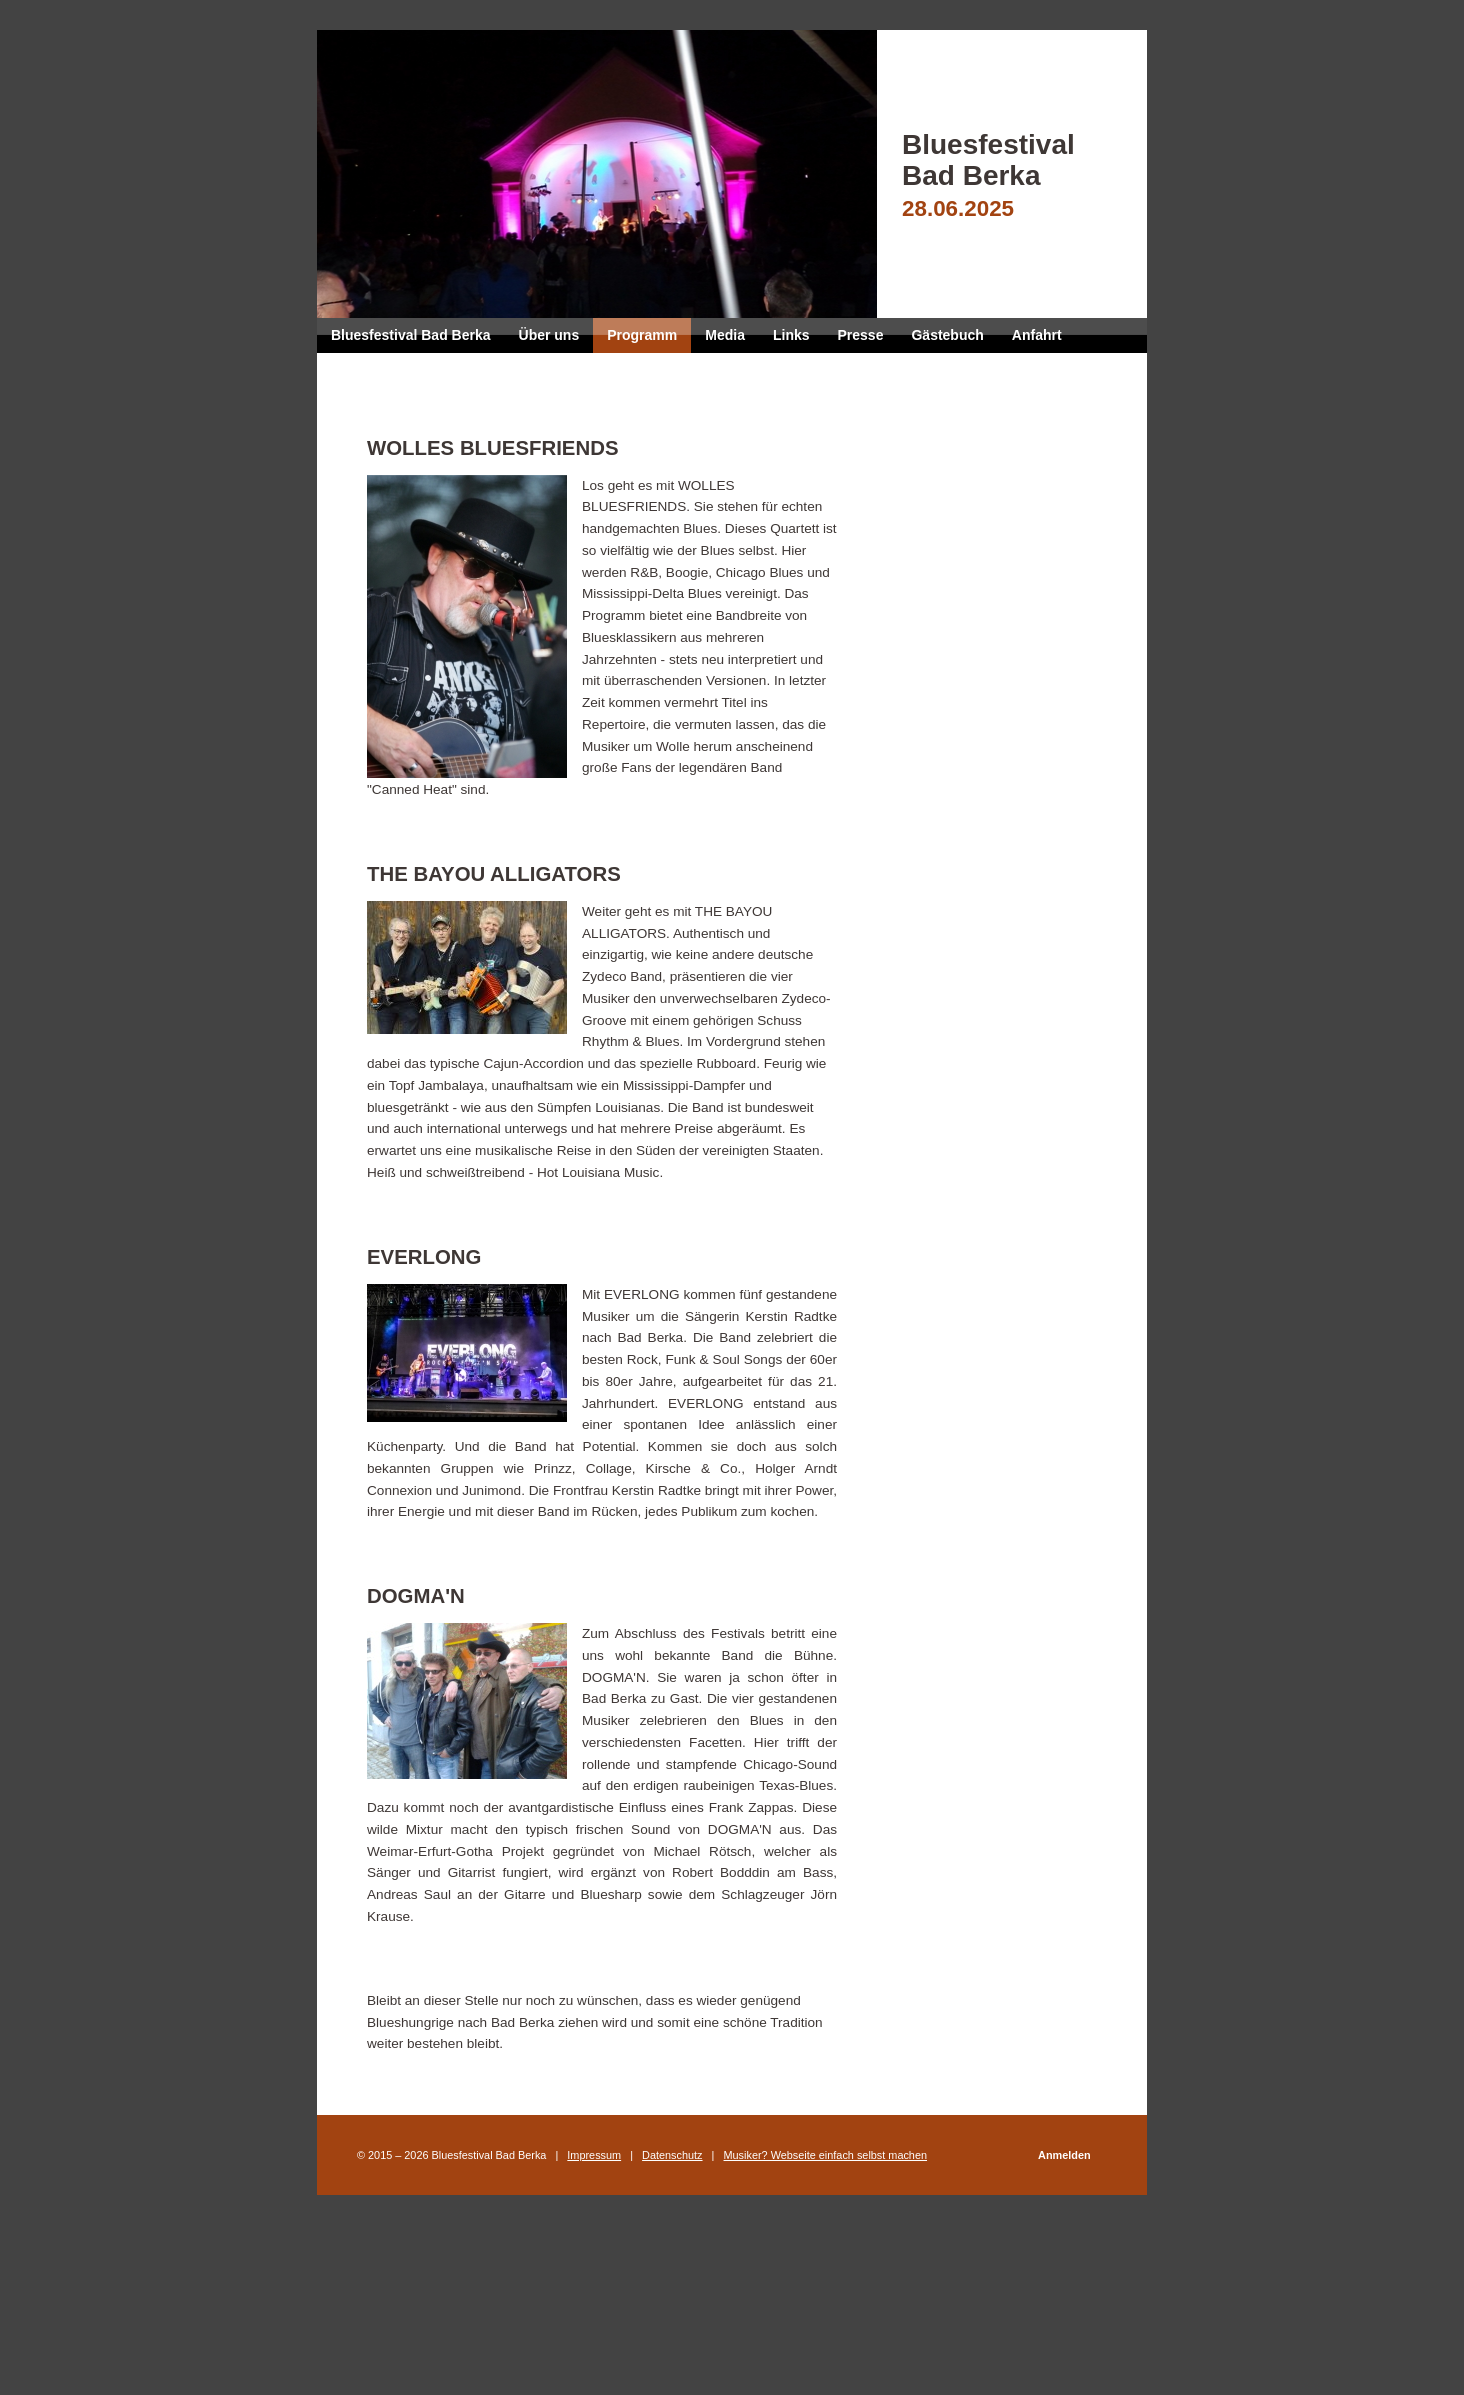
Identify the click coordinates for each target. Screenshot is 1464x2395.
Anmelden (1064, 2155)
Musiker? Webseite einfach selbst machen (826, 2155)
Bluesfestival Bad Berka (1012, 175)
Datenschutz (672, 2155)
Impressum (594, 2155)
